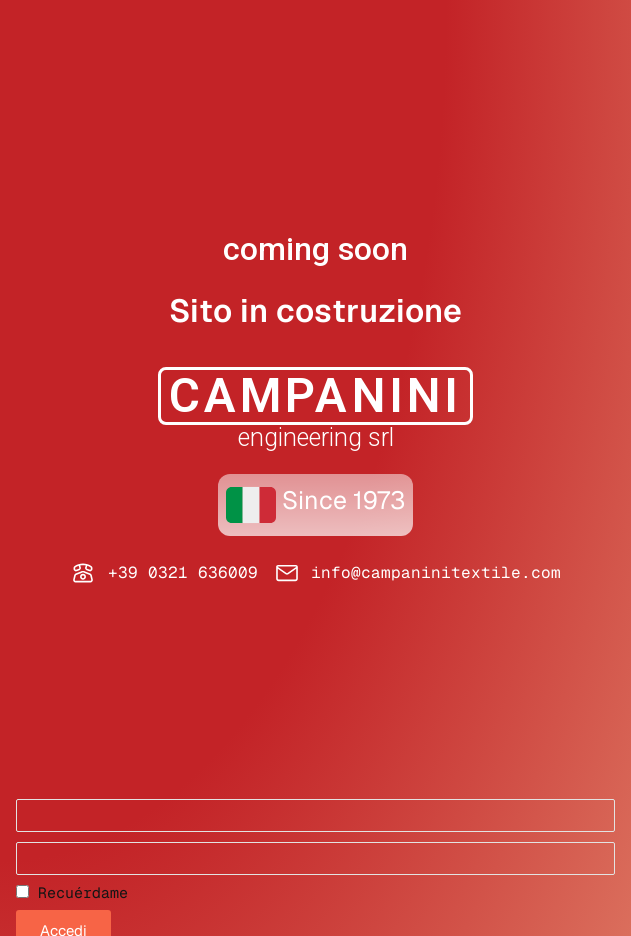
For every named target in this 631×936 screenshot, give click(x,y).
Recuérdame (72, 892)
